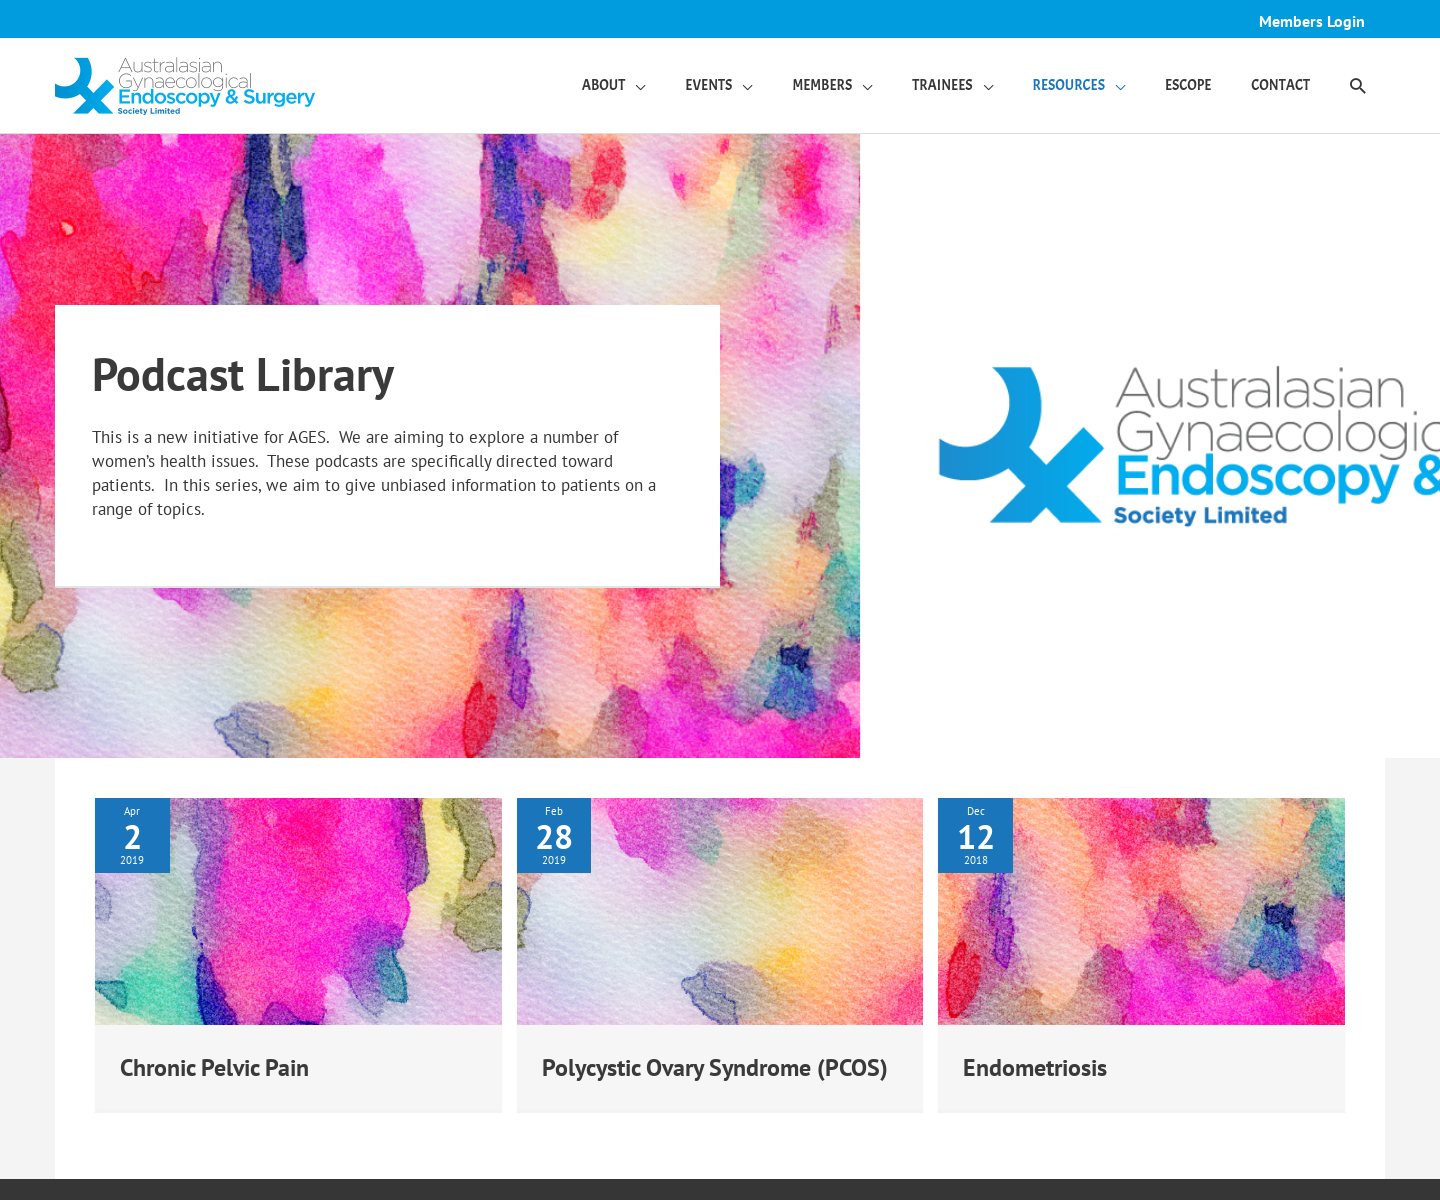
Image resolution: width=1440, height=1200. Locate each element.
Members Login (1309, 21)
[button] (1357, 86)
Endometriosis (1042, 1066)
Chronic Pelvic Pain (224, 1066)
